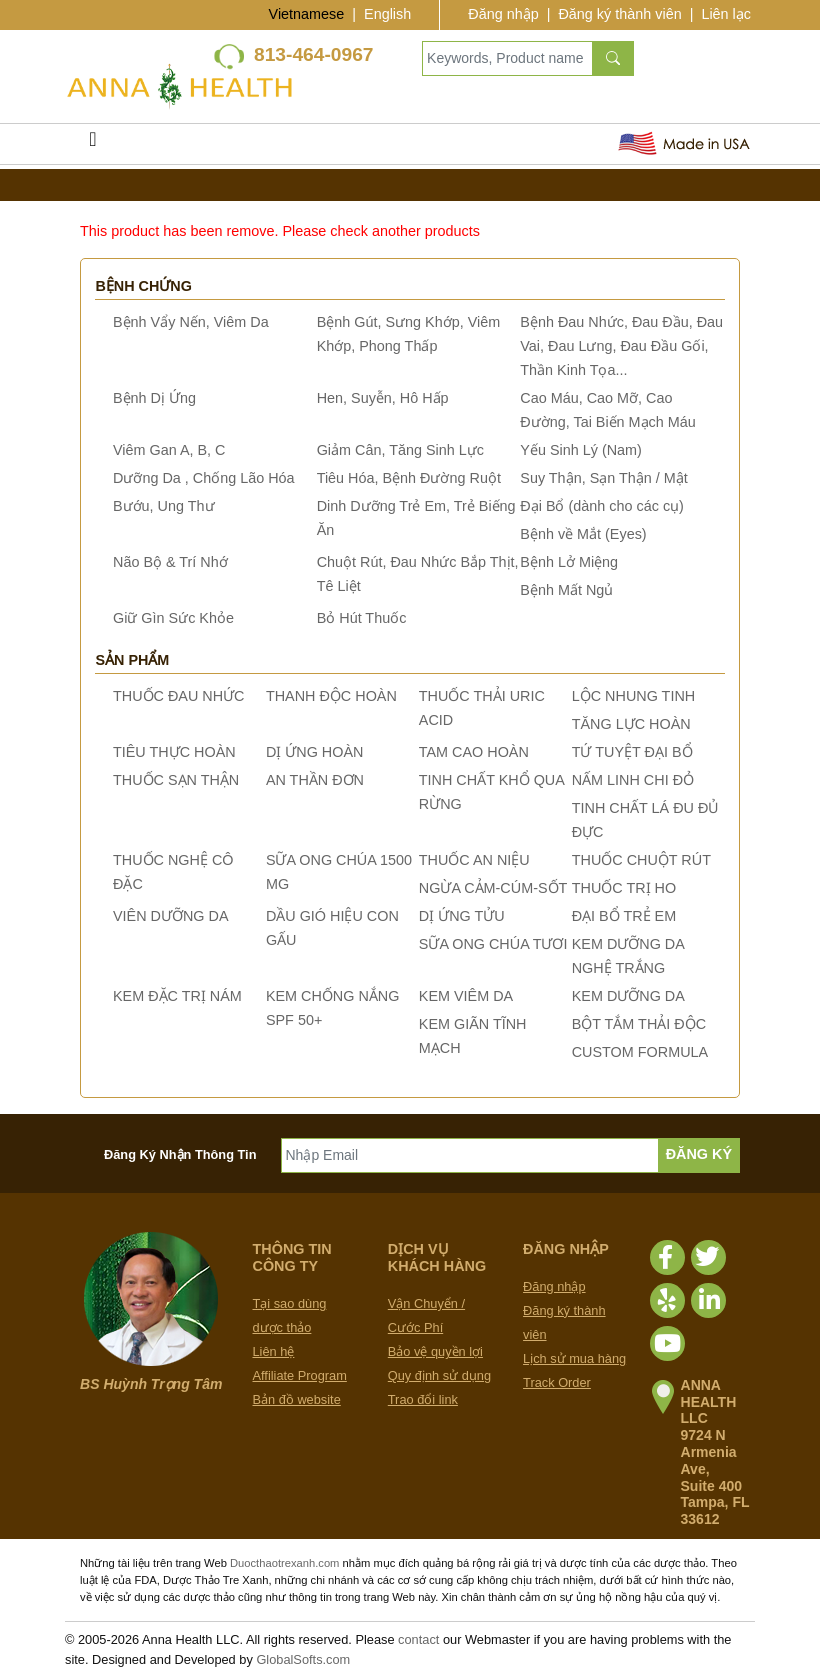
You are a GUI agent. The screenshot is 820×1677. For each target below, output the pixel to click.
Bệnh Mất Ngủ (566, 590)
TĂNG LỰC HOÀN (631, 724)
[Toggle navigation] (93, 144)
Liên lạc (726, 14)
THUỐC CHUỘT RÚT (641, 860)
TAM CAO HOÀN (474, 752)
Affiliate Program (300, 1375)
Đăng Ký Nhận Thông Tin (180, 1154)
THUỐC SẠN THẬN (176, 780)
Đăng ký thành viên (619, 14)
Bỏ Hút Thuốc (362, 618)
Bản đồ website (297, 1399)
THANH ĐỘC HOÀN (331, 696)
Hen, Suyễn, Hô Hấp (383, 398)
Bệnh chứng (143, 286)
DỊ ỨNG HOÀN (315, 752)
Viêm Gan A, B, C (169, 450)
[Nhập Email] (470, 1155)
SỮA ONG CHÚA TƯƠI (493, 944)
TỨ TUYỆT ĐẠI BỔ (632, 752)
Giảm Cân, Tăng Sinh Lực (400, 450)
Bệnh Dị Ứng (154, 398)
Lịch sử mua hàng (574, 1358)
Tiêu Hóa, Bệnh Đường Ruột (409, 478)
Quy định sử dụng (439, 1375)
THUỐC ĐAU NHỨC (179, 696)
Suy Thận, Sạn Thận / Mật (603, 478)
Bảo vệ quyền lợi (435, 1351)
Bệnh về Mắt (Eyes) (583, 534)
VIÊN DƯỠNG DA (171, 916)
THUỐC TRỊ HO (624, 888)
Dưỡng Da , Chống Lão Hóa (204, 478)
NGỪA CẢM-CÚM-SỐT (493, 888)
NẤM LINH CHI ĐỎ (633, 780)
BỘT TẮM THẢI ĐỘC (639, 1024)
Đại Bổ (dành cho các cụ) (602, 506)
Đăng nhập (503, 14)
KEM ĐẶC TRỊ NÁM (177, 996)
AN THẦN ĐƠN (315, 780)
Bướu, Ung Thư (164, 506)
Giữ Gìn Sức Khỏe (173, 618)
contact (418, 1639)
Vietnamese (307, 14)
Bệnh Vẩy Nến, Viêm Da (191, 322)
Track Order (557, 1382)
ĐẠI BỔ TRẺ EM (624, 916)
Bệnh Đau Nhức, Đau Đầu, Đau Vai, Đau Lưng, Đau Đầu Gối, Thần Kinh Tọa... (621, 346)
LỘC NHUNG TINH (633, 696)
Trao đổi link (423, 1399)
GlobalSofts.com (303, 1659)
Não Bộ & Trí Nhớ (170, 562)
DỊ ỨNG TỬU (462, 916)
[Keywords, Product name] (507, 58)
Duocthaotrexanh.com (284, 1563)
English (387, 14)
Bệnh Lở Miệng (569, 562)
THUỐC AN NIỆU (474, 860)
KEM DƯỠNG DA (628, 996)
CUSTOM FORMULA (640, 1052)
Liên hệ (274, 1351)
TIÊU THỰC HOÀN (174, 752)
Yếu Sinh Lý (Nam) (581, 450)
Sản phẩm (132, 660)
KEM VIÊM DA (466, 996)
